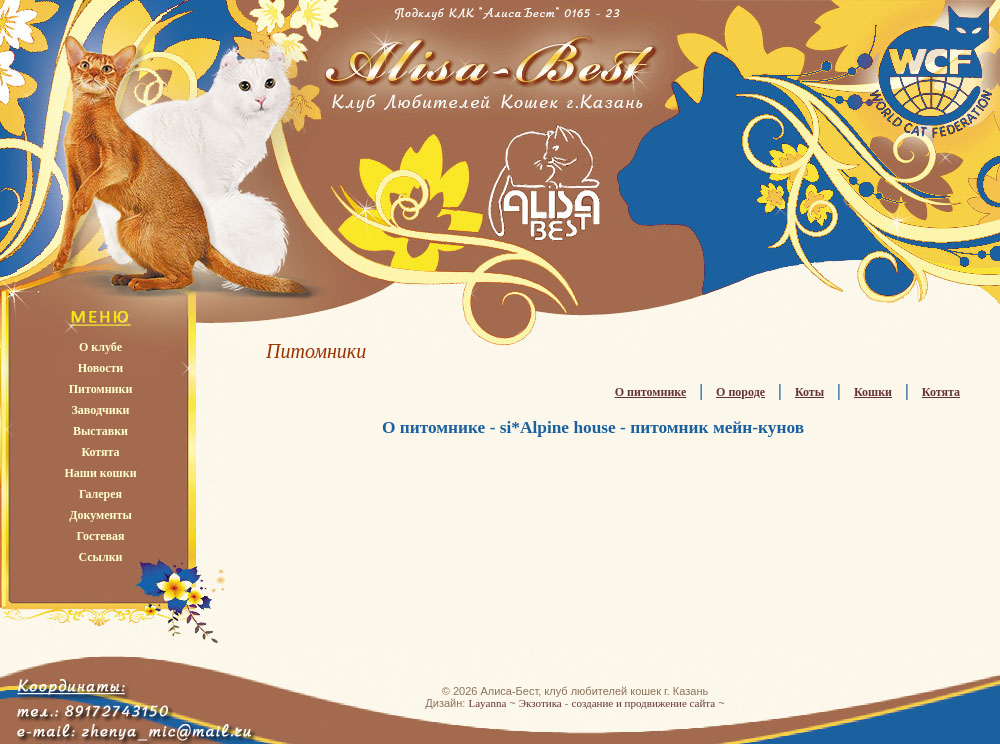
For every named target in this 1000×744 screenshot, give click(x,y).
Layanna (487, 703)
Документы (100, 515)
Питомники (101, 389)
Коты (809, 392)
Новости (101, 368)
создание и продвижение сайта (644, 703)
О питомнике (651, 392)
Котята (100, 452)
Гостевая (100, 536)
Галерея (100, 494)
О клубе (100, 347)
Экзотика (540, 703)
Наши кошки (100, 473)
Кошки (873, 392)
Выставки (100, 431)
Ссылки (100, 557)
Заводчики (101, 410)
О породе (740, 392)
